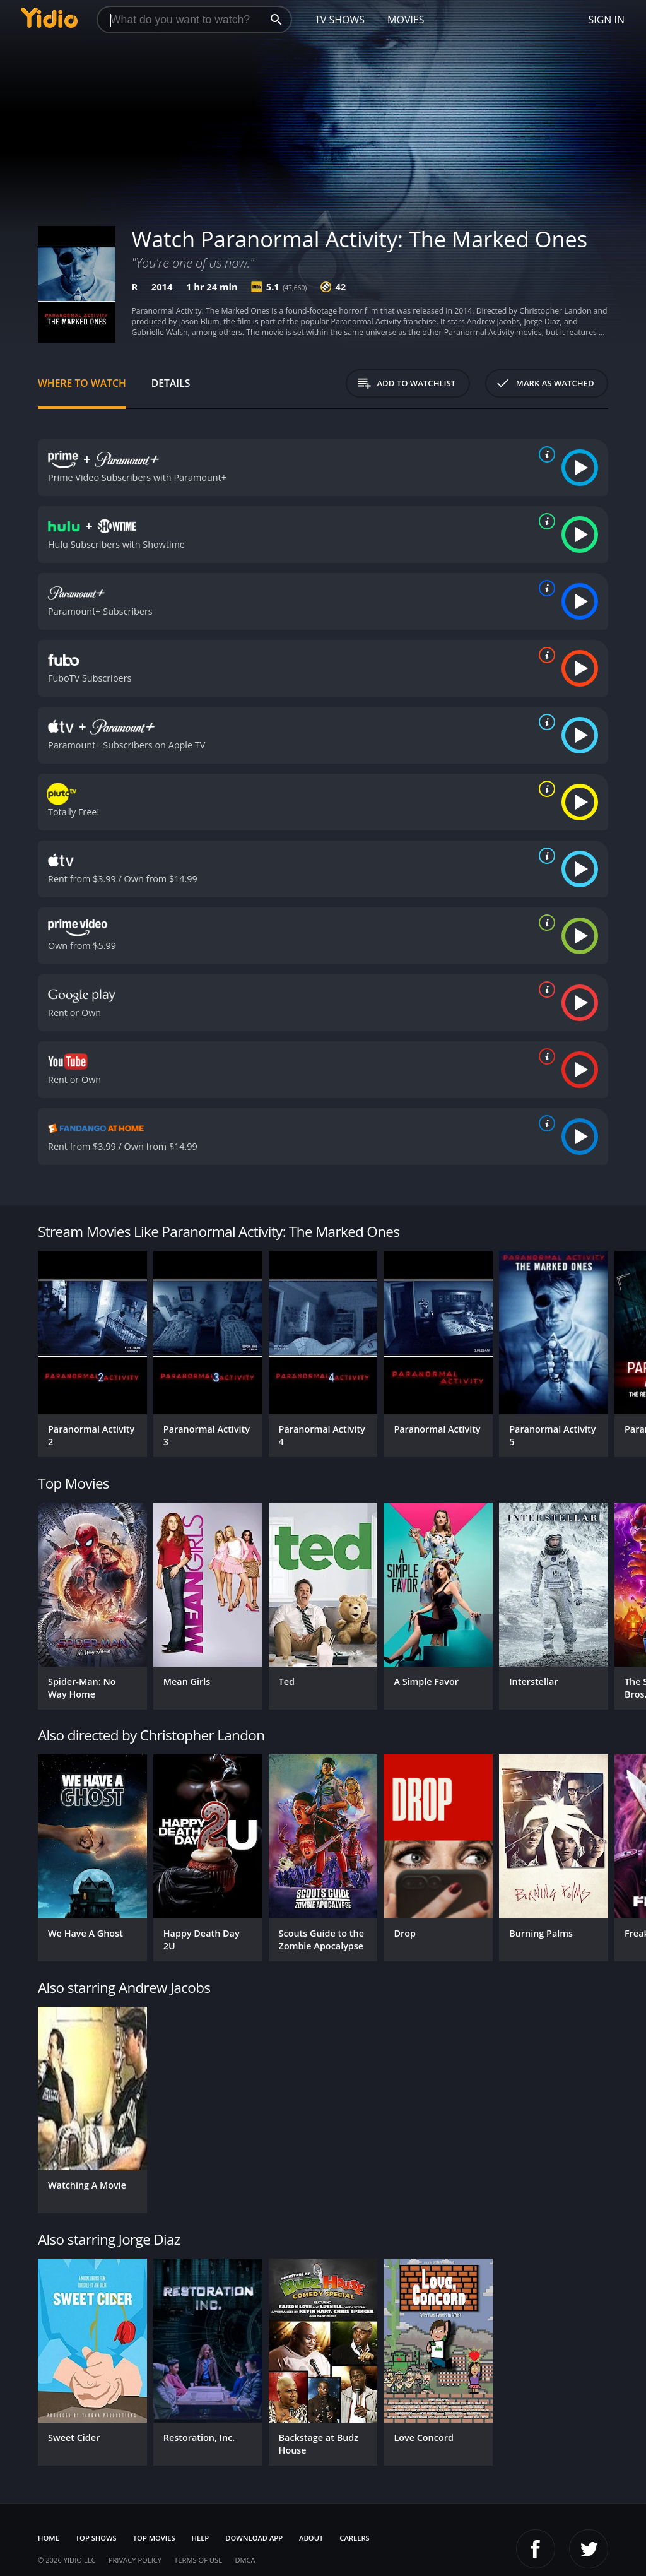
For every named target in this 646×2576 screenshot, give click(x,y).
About (311, 2538)
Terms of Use (198, 2560)
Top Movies (154, 2538)
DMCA (245, 2560)
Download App (254, 2538)
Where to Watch (82, 383)
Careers (354, 2538)
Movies (406, 20)
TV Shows (340, 20)
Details (171, 383)
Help (200, 2538)
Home (48, 2538)
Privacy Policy (135, 2560)
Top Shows (96, 2538)
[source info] (544, 454)
